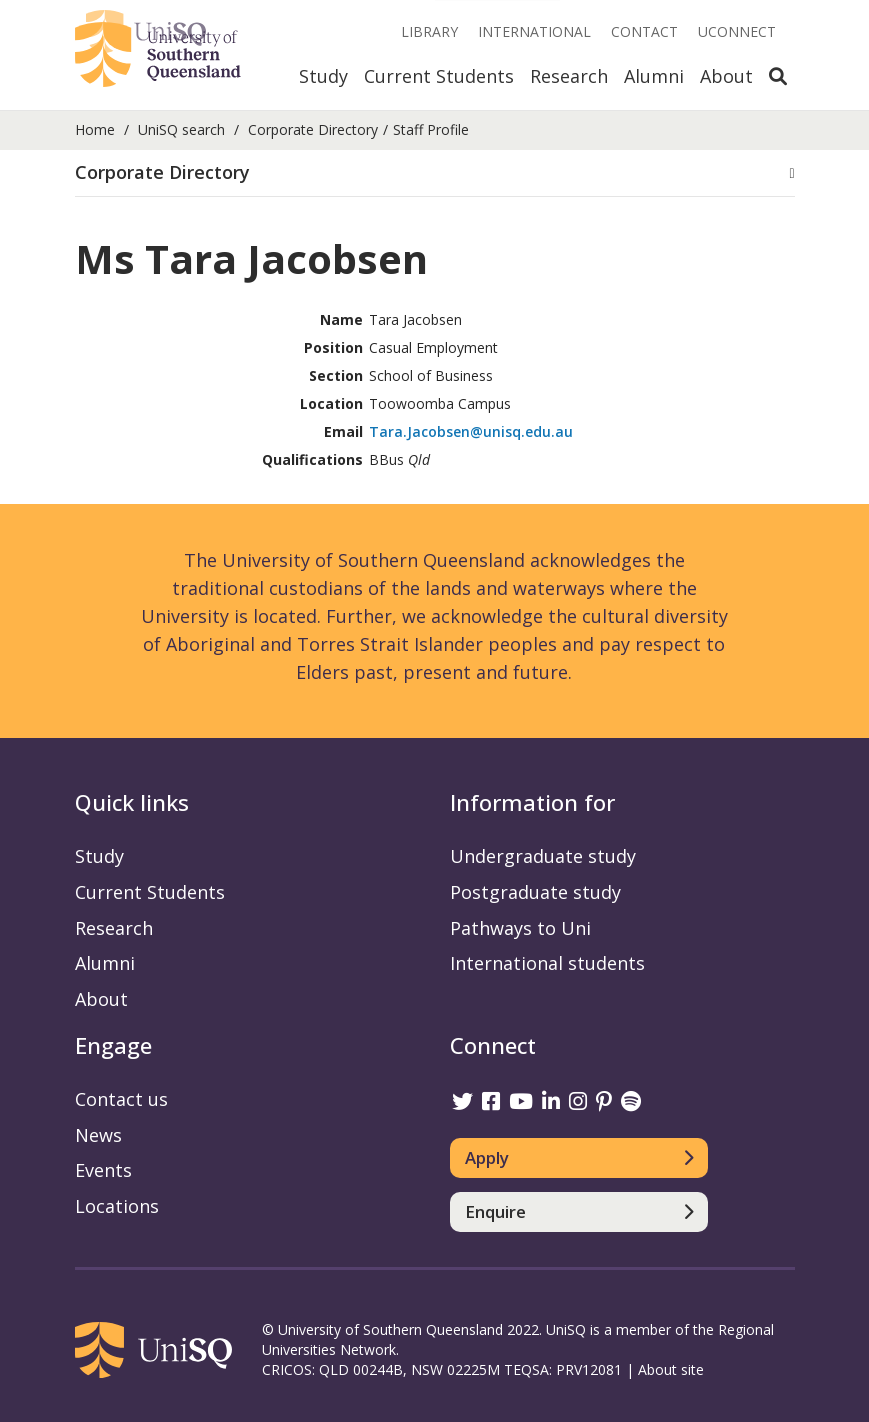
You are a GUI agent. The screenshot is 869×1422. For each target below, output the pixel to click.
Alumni (654, 76)
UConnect (737, 31)
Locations (117, 1206)
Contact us (121, 1099)
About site (671, 1369)
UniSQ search (181, 129)
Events (103, 1170)
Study (323, 76)
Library (429, 31)
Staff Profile (431, 129)
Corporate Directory (313, 129)
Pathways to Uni (520, 928)
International (534, 31)
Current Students (439, 76)
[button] (435, 173)
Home (95, 129)
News (98, 1135)
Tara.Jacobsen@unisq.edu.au (471, 431)
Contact (644, 31)
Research (569, 76)
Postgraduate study (535, 892)
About (726, 76)
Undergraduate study (543, 856)
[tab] (435, 173)
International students (547, 963)
